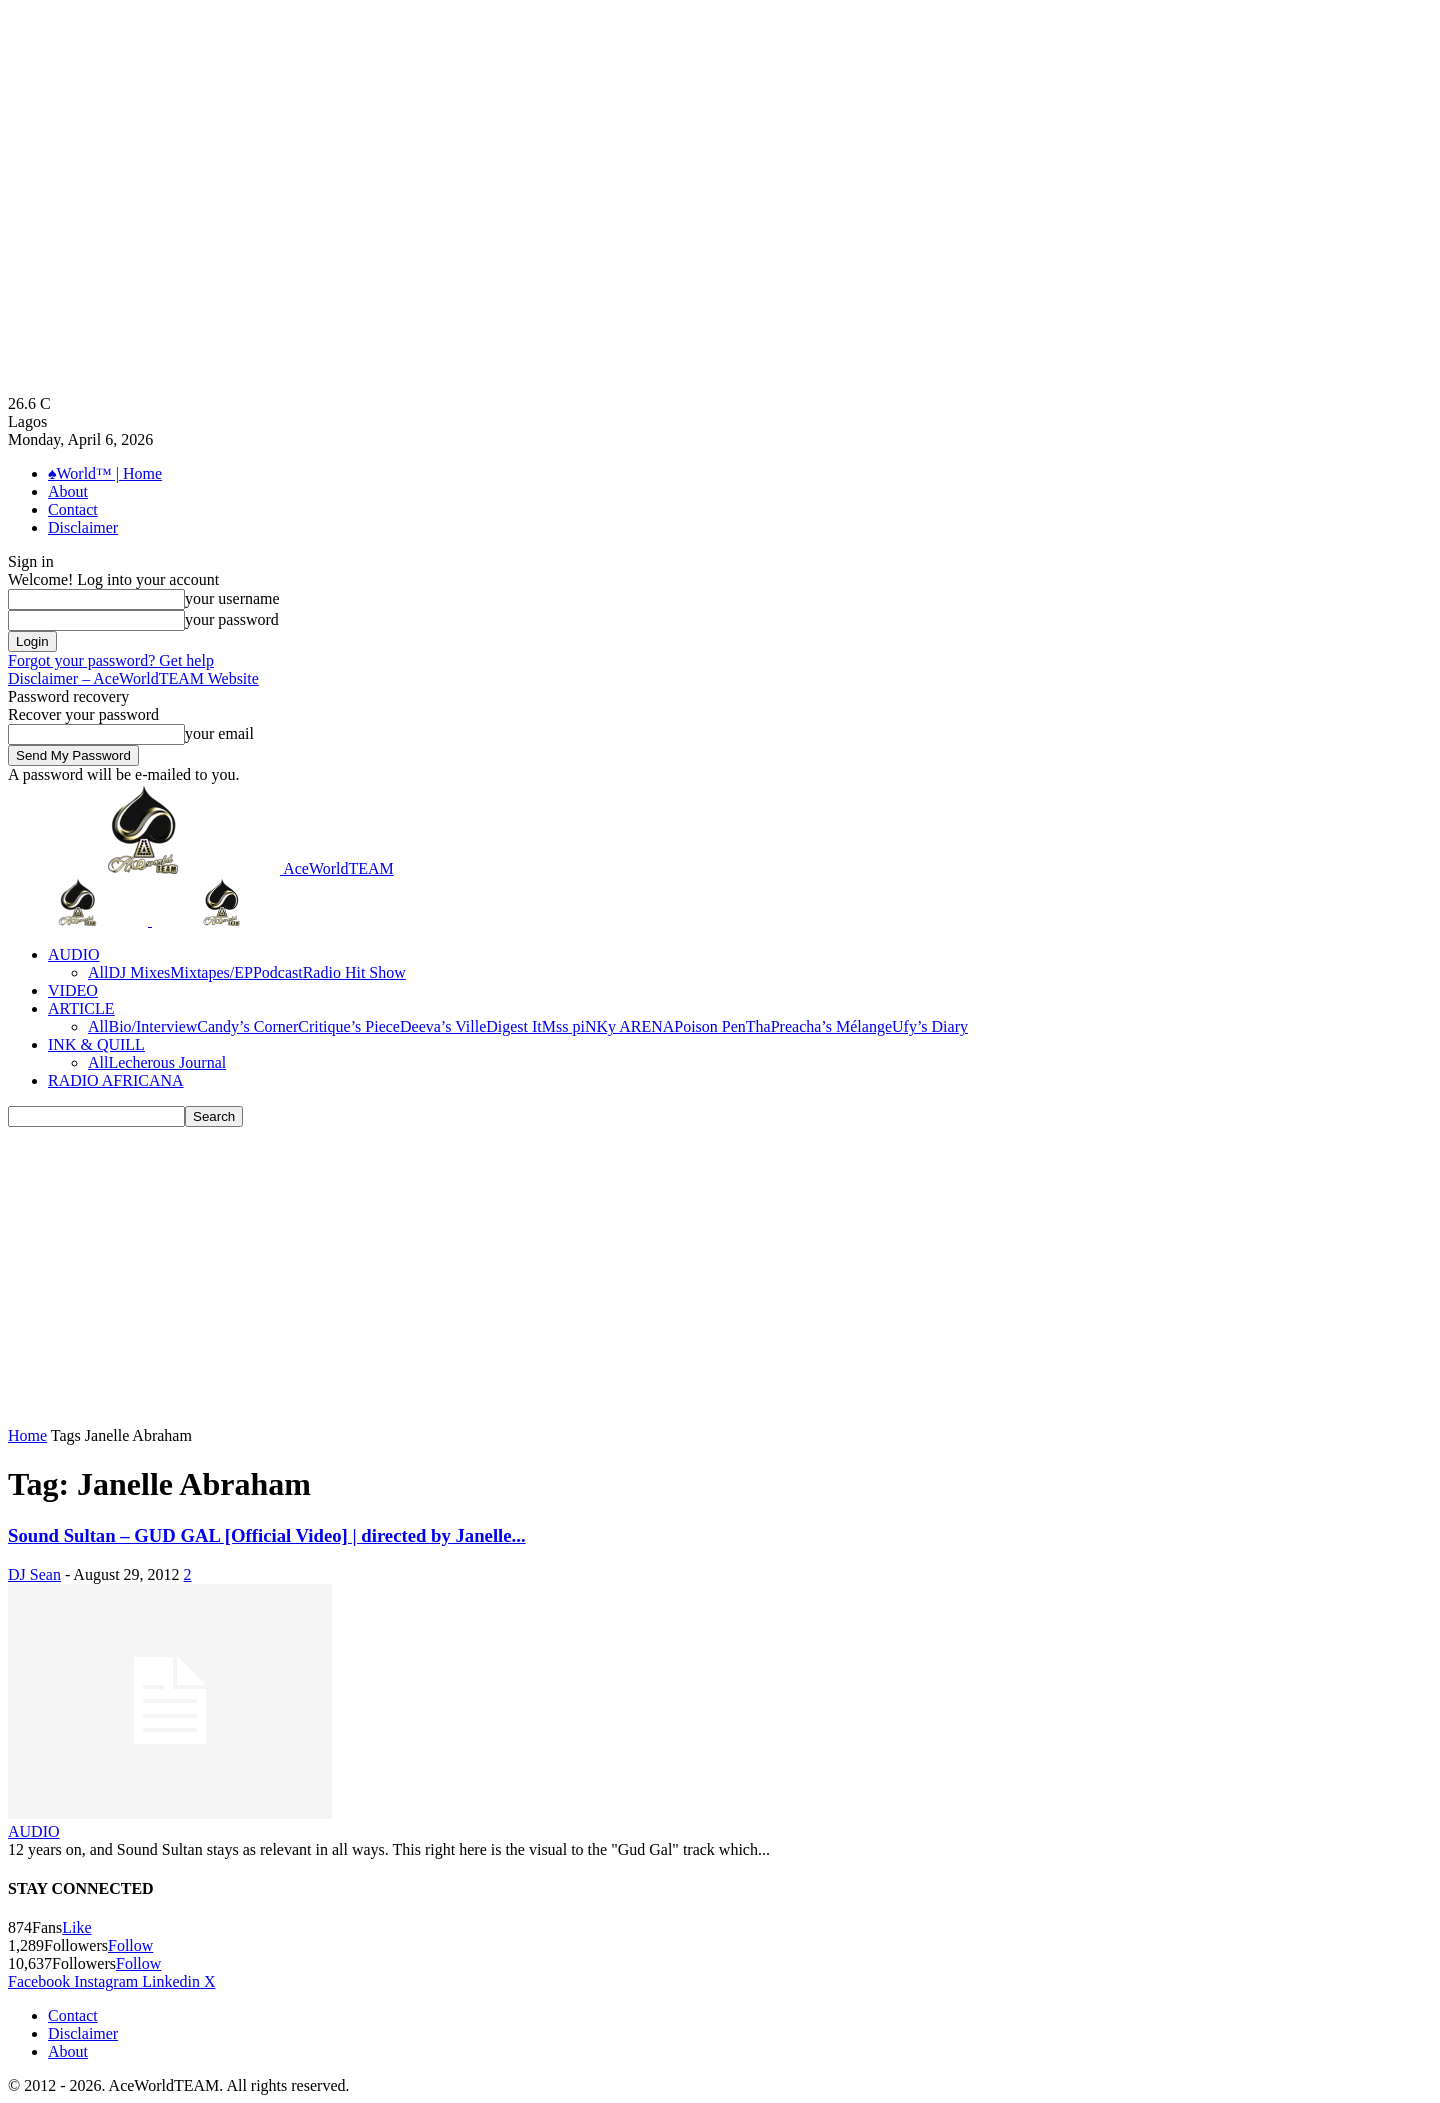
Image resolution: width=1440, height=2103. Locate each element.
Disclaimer (83, 527)
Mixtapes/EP (211, 972)
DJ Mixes (139, 972)
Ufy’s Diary (930, 1026)
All (98, 972)
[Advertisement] (720, 1277)
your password (232, 619)
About (68, 491)
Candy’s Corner (247, 1026)
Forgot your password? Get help (111, 660)
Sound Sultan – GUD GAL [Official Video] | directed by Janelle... (267, 1535)
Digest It (514, 1026)
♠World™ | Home (105, 473)
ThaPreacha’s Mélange (819, 1026)
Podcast (278, 972)
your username (232, 598)
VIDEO (73, 990)
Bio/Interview (152, 1026)
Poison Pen (710, 1026)
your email (219, 733)
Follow (130, 1945)
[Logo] (80, 920)
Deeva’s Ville (443, 1026)
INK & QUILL (96, 1044)
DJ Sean (34, 1574)
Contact (73, 509)
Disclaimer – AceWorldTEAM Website (133, 678)
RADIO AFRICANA (116, 1080)
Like (76, 1927)
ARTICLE (81, 1008)
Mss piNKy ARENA (608, 1026)
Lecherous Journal (167, 1062)
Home (27, 1435)
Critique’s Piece (349, 1026)
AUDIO (74, 954)
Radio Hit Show (354, 972)
